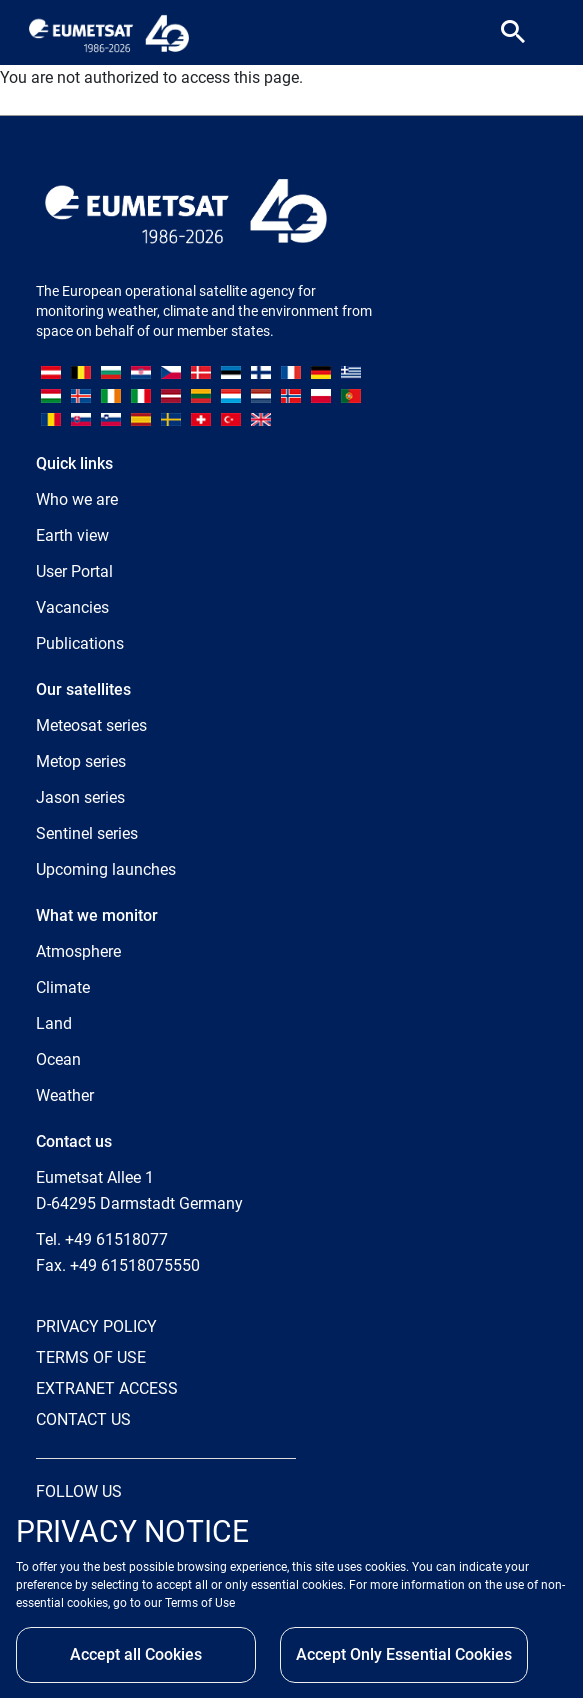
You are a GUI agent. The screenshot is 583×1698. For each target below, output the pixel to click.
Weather (65, 1095)
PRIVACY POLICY (96, 1326)
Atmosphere (78, 951)
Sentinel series (87, 833)
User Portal (74, 571)
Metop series (81, 761)
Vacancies (72, 607)
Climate (63, 987)
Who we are (77, 499)
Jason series (80, 797)
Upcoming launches (106, 869)
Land (54, 1023)
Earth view (72, 535)
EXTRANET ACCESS (107, 1388)
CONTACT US (83, 1419)
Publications (80, 643)
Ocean (58, 1059)
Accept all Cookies (136, 1654)
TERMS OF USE (91, 1357)
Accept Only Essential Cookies (404, 1654)
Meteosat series (91, 725)
